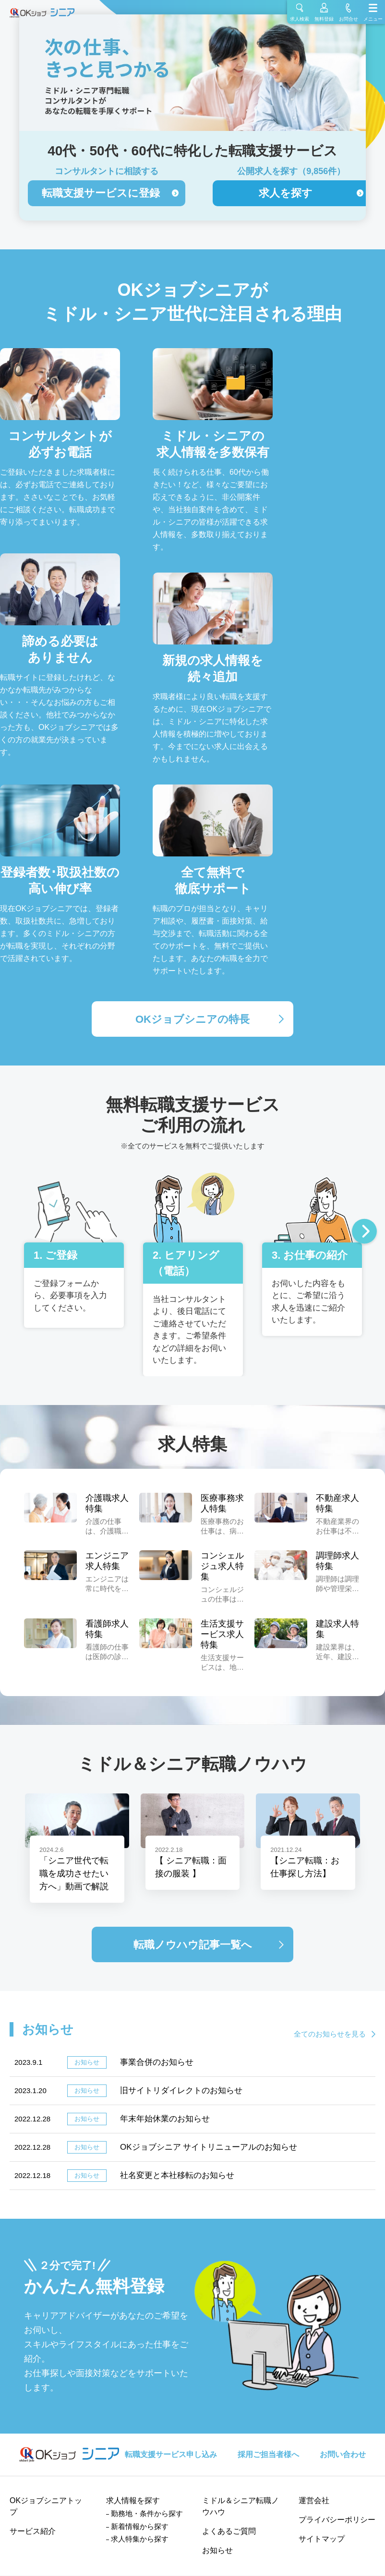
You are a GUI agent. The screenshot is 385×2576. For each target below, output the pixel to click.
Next (364, 1232)
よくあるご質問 (229, 2531)
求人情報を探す (133, 2500)
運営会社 (314, 2500)
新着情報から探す (139, 2526)
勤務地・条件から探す (147, 2513)
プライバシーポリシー (337, 2520)
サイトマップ (322, 2539)
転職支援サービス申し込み (171, 2454)
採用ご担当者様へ (268, 2454)
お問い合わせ (343, 2454)
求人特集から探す (139, 2539)
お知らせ (217, 2550)
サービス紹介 (33, 2531)
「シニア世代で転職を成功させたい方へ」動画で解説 (73, 1873)
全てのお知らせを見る (330, 2034)
